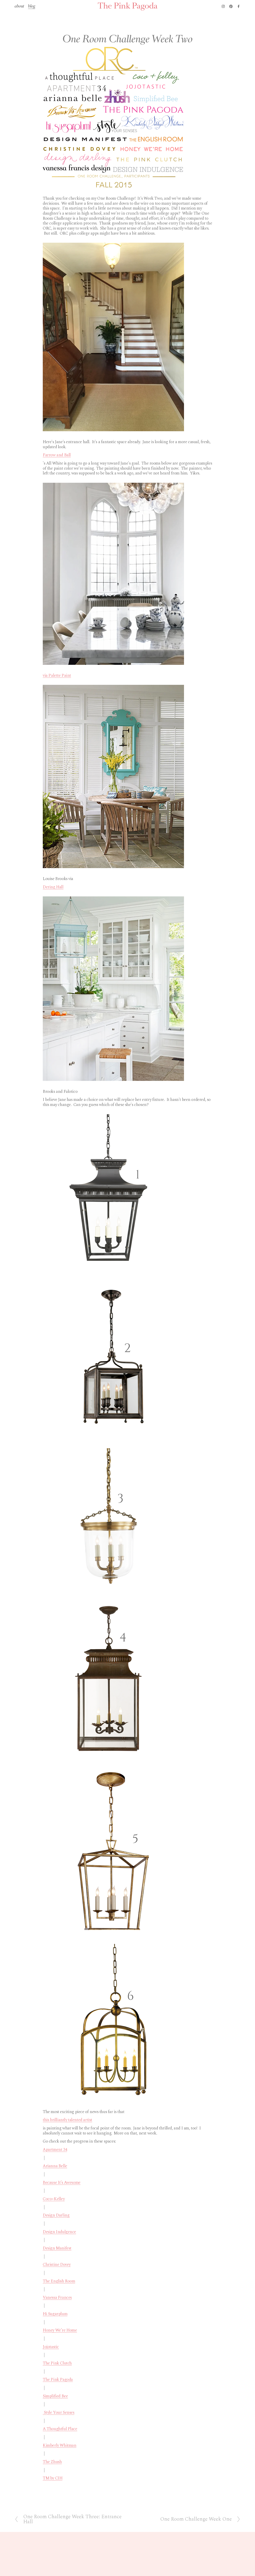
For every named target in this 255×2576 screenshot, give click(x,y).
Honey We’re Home (60, 2330)
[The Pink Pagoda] (231, 6)
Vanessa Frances (57, 2297)
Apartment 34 (55, 2149)
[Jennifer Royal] (238, 6)
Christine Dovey (57, 2264)
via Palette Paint (57, 675)
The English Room (59, 2281)
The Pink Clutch (57, 2363)
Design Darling (56, 2215)
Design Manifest (57, 2248)
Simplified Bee (55, 2396)
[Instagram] (223, 6)
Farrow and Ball (57, 455)
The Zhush (52, 2462)
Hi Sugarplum (55, 2314)
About (19, 6)
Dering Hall (53, 887)
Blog (31, 6)
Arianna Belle (55, 2166)
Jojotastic (51, 2347)
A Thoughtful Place (60, 2429)
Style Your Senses (58, 2412)
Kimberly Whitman (59, 2445)
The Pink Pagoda (128, 6)
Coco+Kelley (54, 2199)
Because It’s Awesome (61, 2182)
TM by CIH (52, 2478)
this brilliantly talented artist (67, 2120)
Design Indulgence (59, 2232)
